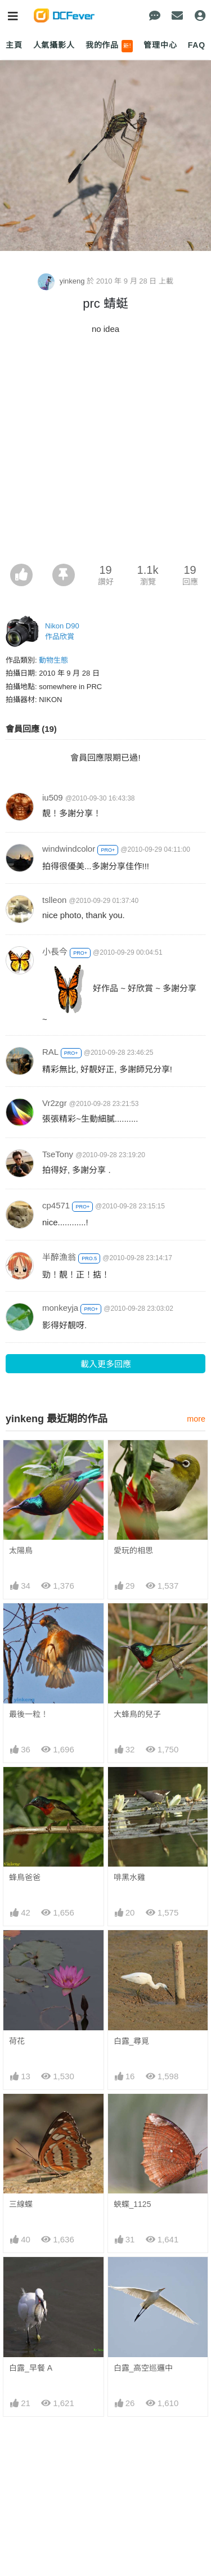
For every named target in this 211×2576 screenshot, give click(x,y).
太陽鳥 (21, 1550)
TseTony (57, 1154)
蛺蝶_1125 (132, 2204)
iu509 (52, 797)
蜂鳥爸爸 (25, 1877)
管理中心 (160, 45)
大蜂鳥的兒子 (137, 1714)
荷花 (17, 2040)
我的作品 (109, 46)
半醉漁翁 (59, 1257)
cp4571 (56, 1205)
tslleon (54, 900)
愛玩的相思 (133, 1550)
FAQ (196, 45)
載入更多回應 (105, 1364)
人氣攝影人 (54, 45)
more (196, 1418)
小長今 (55, 951)
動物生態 (53, 660)
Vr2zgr (54, 1103)
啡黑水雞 (129, 1877)
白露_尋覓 (132, 2040)
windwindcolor (68, 848)
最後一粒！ (28, 1714)
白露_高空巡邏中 (143, 2367)
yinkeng (62, 281)
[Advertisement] (105, 452)
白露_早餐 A (30, 2367)
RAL (50, 1052)
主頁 (14, 45)
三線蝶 (21, 2204)
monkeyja (60, 1307)
